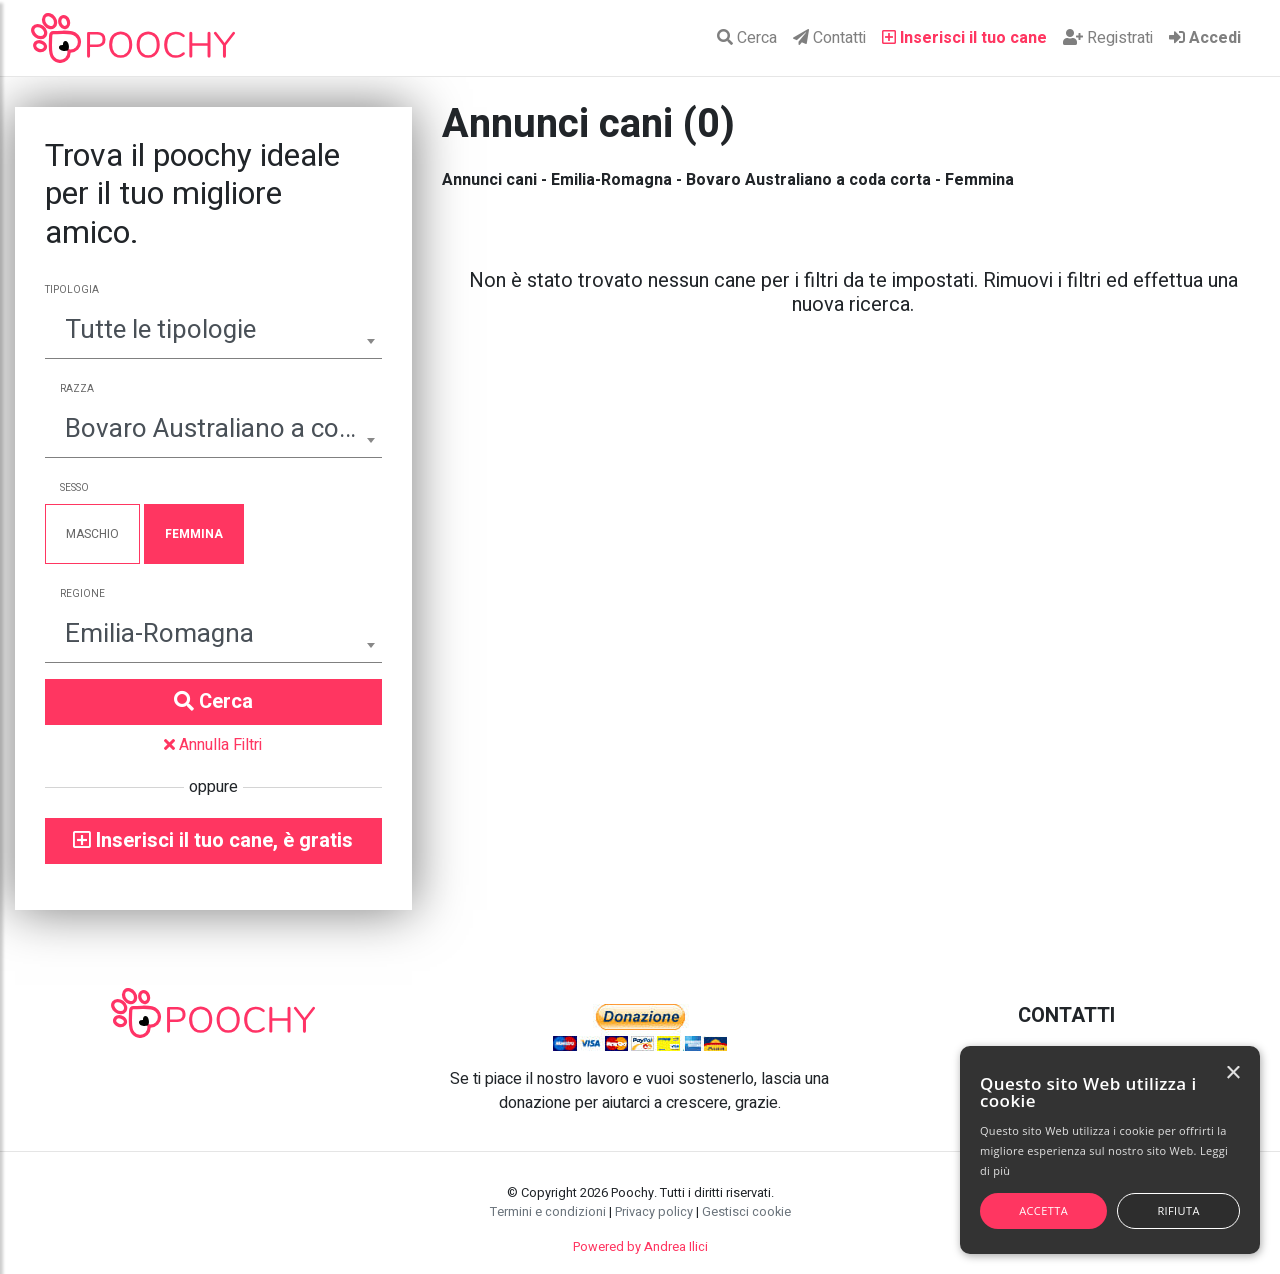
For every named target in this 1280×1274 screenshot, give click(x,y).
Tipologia (72, 290)
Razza (77, 389)
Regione (82, 594)
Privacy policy (654, 1212)
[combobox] (213, 332)
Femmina (194, 534)
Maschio (92, 534)
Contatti (829, 38)
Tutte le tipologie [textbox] (160, 330)
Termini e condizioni (548, 1212)
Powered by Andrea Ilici (640, 1247)
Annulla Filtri (213, 745)
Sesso (74, 488)
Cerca (747, 38)
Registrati (1108, 38)
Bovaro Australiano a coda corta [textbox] (213, 429)
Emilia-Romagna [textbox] (159, 634)
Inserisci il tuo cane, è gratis (213, 840)
